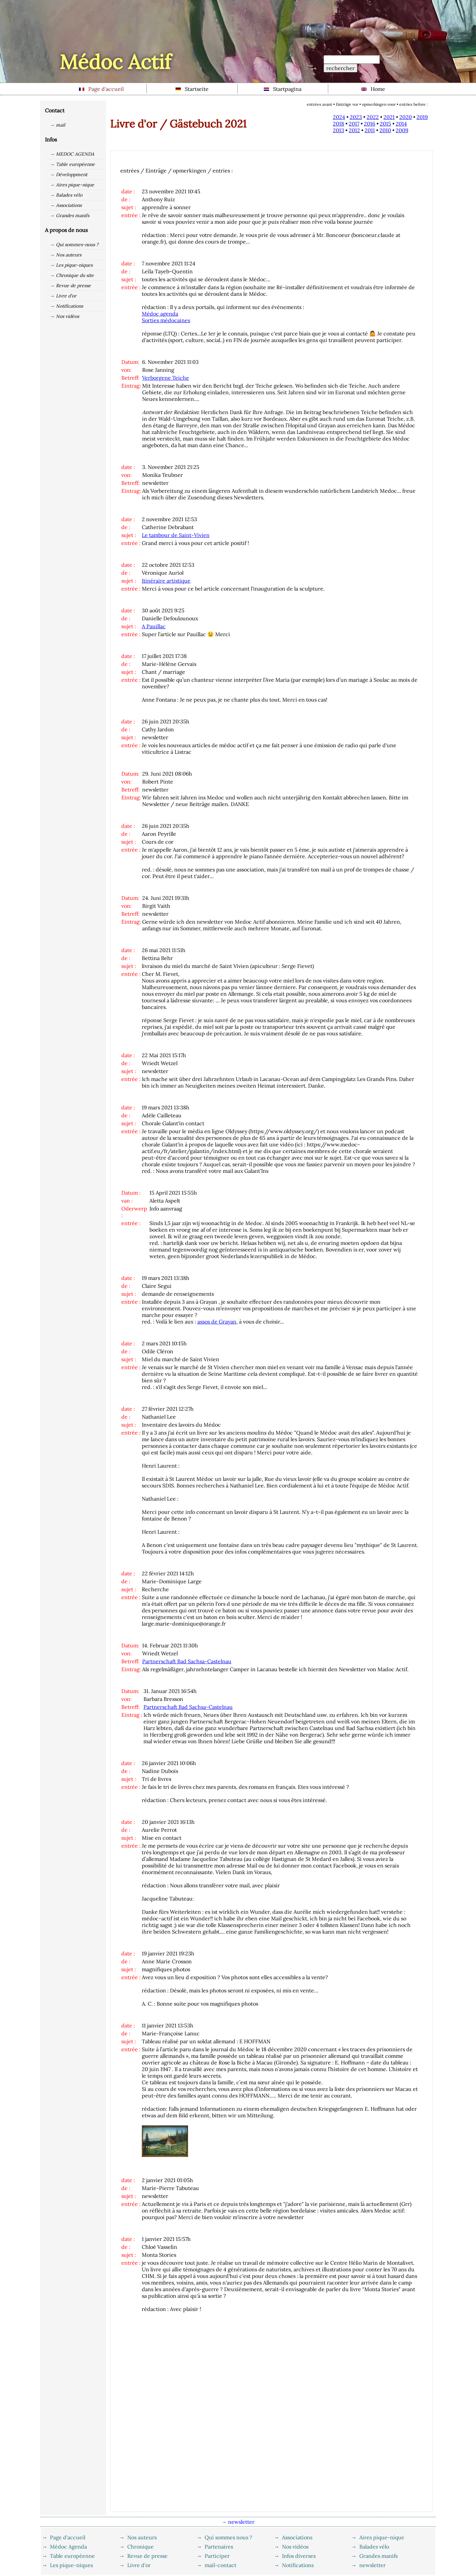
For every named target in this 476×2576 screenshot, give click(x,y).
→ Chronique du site (72, 275)
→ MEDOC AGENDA (72, 154)
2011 (370, 130)
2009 (402, 130)
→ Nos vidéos (64, 316)
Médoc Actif (115, 61)
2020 (405, 117)
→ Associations (66, 205)
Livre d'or (139, 2565)
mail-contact (220, 2565)
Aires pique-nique (381, 2537)
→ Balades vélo (66, 195)
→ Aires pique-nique (72, 185)
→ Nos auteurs (65, 255)
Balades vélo (374, 2546)
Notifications (298, 2565)
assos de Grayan (216, 1321)
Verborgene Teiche (165, 377)
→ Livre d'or (63, 296)
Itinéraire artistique (166, 580)
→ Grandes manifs (69, 215)
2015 (385, 123)
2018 (338, 123)
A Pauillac (154, 626)
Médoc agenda (160, 313)
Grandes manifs (378, 2556)
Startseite (192, 89)
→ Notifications (66, 306)
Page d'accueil (101, 89)
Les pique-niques (71, 2565)
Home (373, 89)
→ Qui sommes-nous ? (74, 245)
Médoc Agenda (68, 2546)
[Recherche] (352, 59)
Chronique (140, 2546)
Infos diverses (299, 2556)
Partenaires (219, 2546)
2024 (339, 117)
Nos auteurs (142, 2537)
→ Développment (68, 174)
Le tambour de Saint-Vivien (176, 535)
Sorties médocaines (166, 320)
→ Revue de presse (70, 285)
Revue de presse (147, 2556)
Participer (217, 2556)
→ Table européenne (72, 164)
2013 (338, 130)
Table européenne (72, 2556)
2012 (354, 130)
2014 (401, 123)
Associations (297, 2537)
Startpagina (282, 89)
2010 (385, 130)
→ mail (57, 125)
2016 (369, 123)
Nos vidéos (295, 2546)
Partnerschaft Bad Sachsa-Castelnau (186, 1661)
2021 (389, 117)
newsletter (372, 2565)
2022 (373, 117)
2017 (354, 123)
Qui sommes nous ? (228, 2537)
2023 (356, 117)
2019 (422, 117)
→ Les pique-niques (71, 265)
